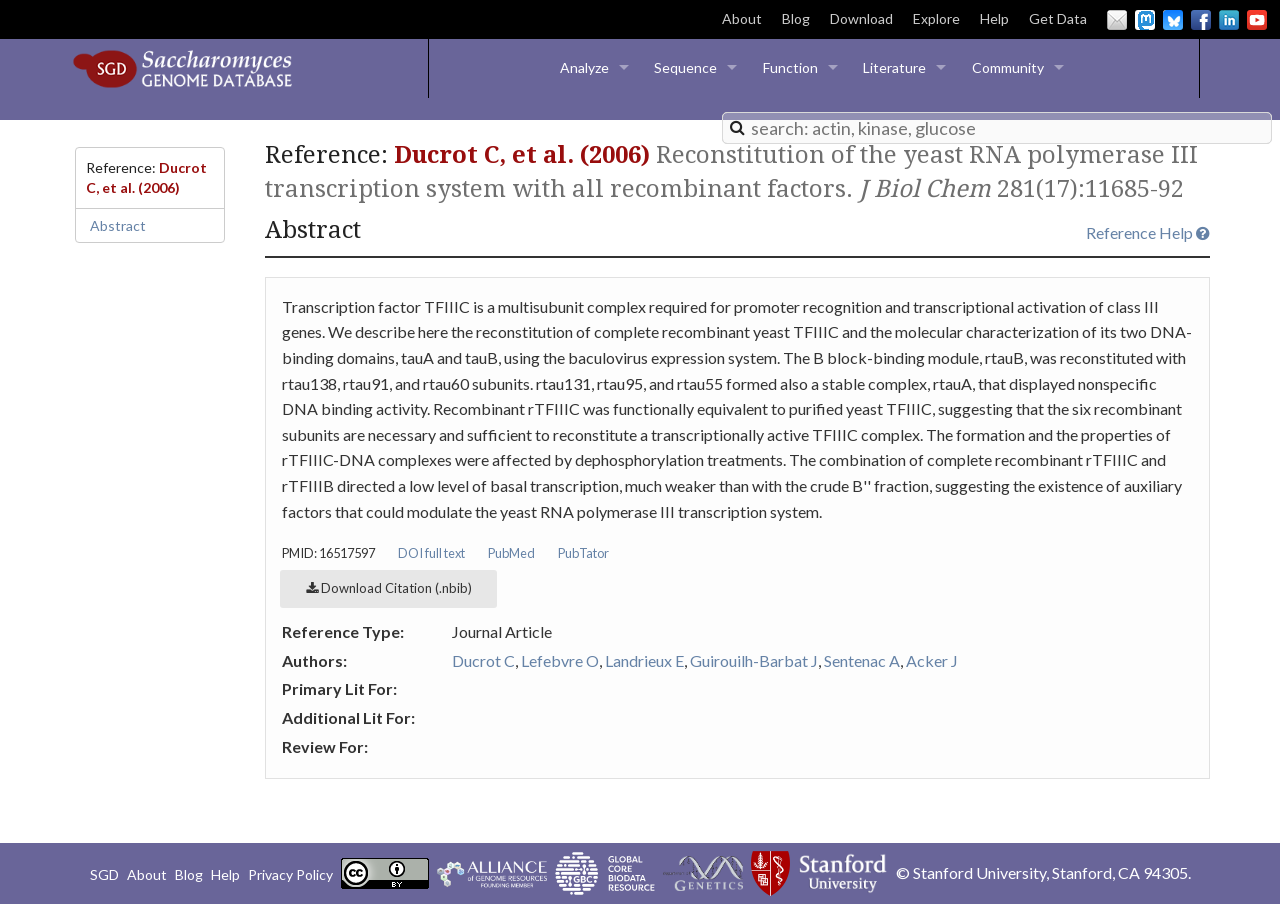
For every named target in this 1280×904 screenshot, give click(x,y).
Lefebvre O (560, 660)
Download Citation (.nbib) (389, 588)
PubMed (511, 553)
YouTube (1257, 20)
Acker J (932, 660)
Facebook (1201, 20)
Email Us (1117, 20)
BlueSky (1173, 20)
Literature (894, 67)
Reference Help (1148, 232)
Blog (796, 18)
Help (994, 18)
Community (1008, 67)
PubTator (583, 553)
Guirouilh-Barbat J (754, 660)
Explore (936, 18)
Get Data (1058, 18)
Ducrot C (483, 660)
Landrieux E (644, 660)
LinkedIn (1229, 20)
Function (790, 67)
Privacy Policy (290, 874)
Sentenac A (862, 660)
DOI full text (431, 553)
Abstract (118, 225)
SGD (104, 874)
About (742, 18)
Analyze (584, 67)
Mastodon (1145, 20)
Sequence (685, 67)
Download (861, 18)
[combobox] (997, 128)
